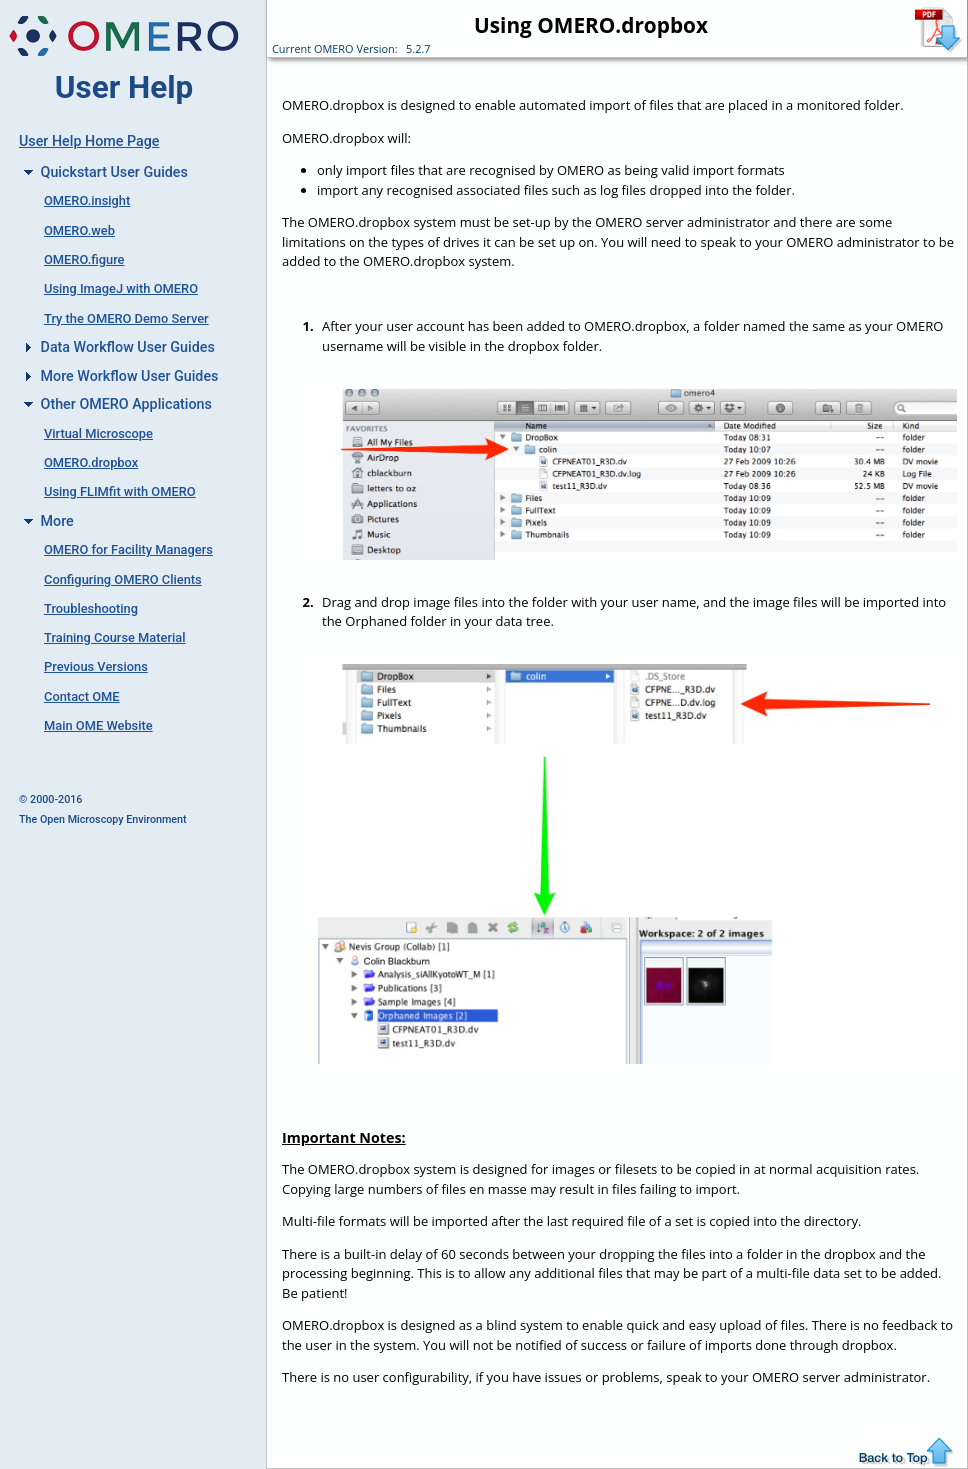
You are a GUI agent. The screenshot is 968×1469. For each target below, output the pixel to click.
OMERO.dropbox (91, 462)
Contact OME (82, 696)
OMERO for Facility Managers (128, 549)
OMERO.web (79, 230)
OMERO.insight (87, 200)
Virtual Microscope (98, 433)
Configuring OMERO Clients (123, 579)
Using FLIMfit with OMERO (120, 491)
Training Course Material (114, 637)
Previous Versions (96, 666)
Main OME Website (98, 725)
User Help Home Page (89, 141)
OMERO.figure (84, 259)
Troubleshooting (91, 608)
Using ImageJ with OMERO (121, 288)
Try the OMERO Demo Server (126, 318)
